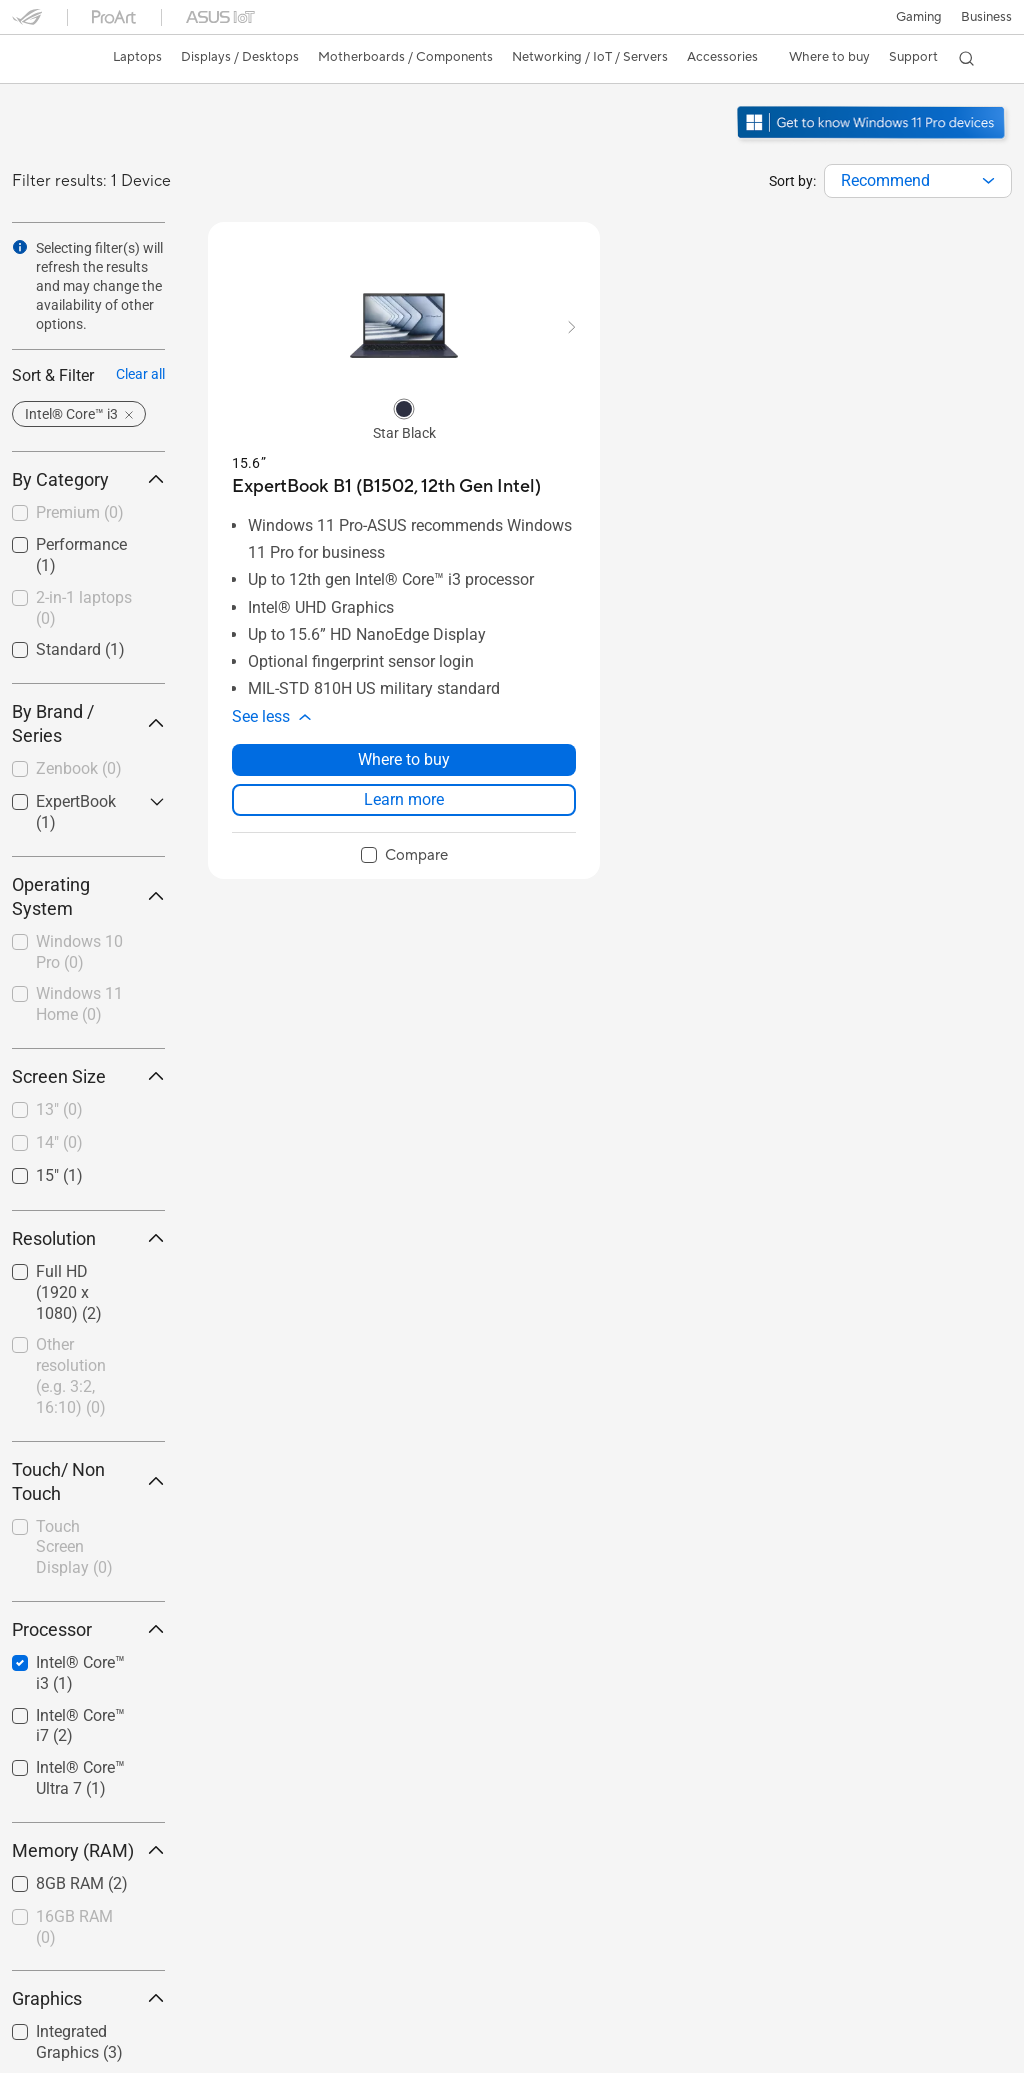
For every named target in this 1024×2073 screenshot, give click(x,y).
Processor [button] (88, 1629)
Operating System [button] (88, 896)
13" (59, 1109)
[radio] (404, 408)
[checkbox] (88, 514)
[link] (46, 59)
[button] (919, 17)
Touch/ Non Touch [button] (88, 1481)
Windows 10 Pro (79, 952)
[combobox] (918, 181)
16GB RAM (74, 1927)
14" (59, 1142)
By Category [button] (88, 479)
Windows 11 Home (79, 1004)
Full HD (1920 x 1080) (69, 1292)
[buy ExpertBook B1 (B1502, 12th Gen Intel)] (386, 486)
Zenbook (79, 768)
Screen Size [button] (88, 1076)
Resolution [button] (88, 1238)
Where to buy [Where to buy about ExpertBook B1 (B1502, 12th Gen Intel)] (404, 759)
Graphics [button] (88, 1998)
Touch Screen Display (74, 1547)
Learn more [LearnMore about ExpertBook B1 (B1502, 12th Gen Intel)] (404, 799)
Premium (80, 512)
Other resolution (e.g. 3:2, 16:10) (71, 1375)
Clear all (140, 374)
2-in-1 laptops (84, 608)
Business (986, 17)
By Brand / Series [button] (88, 723)
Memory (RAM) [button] (88, 1850)
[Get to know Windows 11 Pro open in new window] (873, 141)
